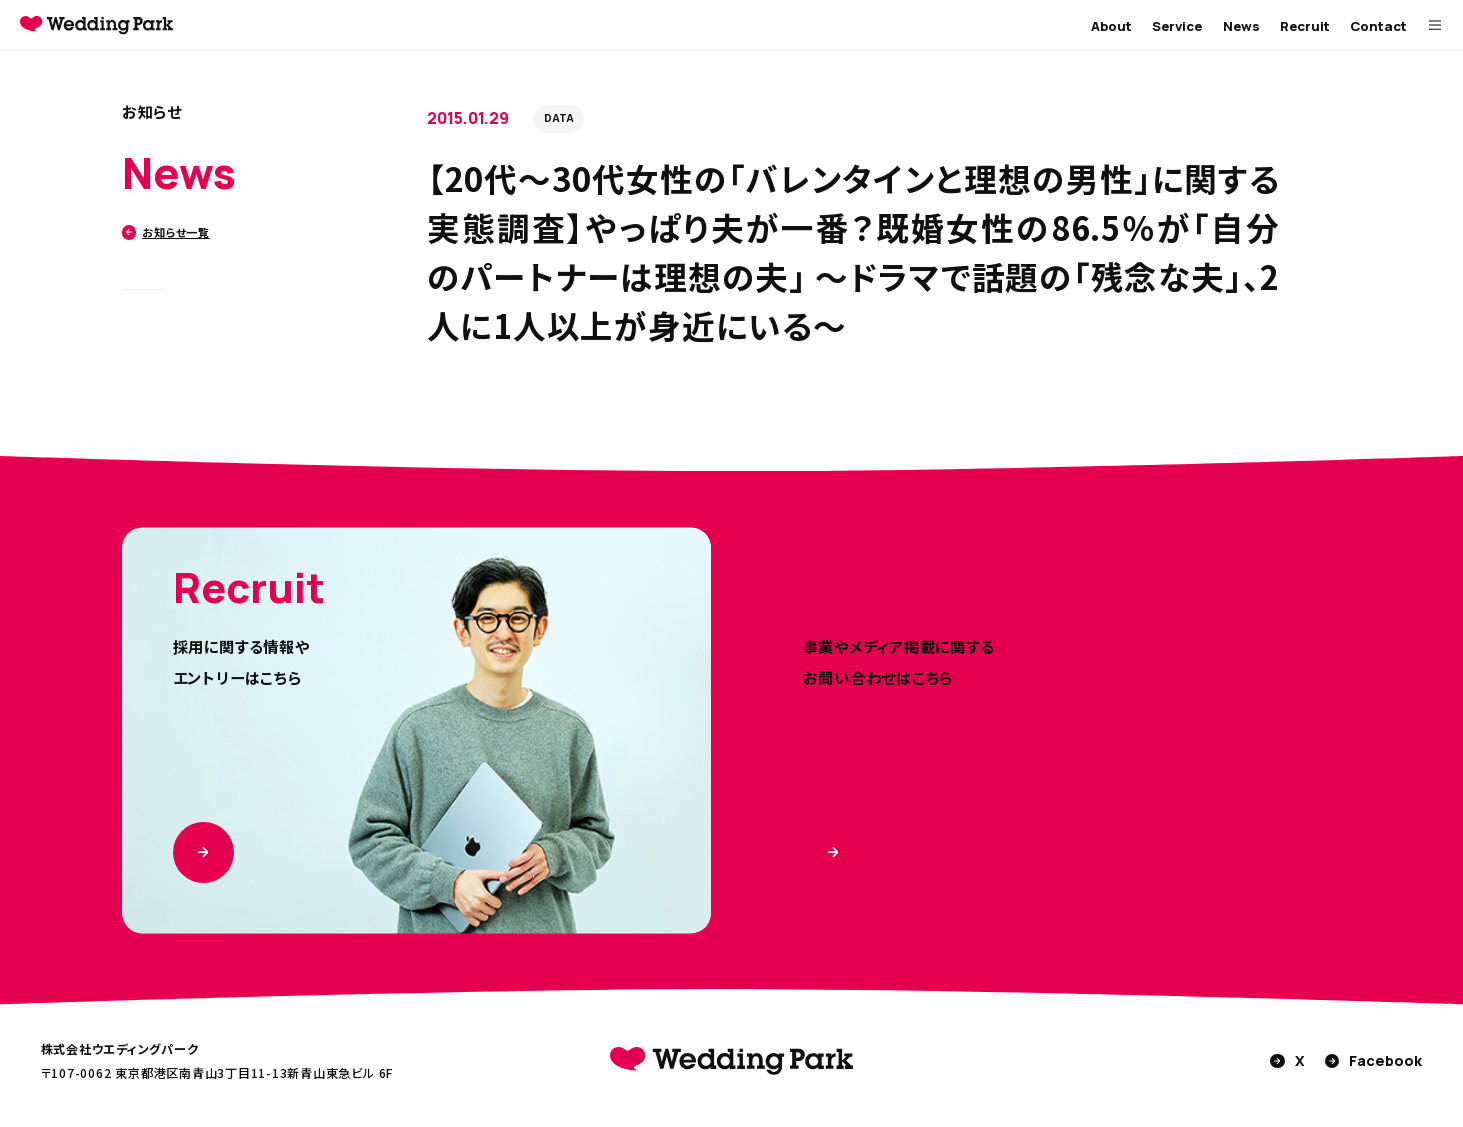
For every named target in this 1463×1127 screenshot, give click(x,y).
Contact (1378, 26)
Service (1177, 26)
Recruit (1305, 26)
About (1111, 26)
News (1241, 26)
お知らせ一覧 (166, 232)
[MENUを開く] (1435, 25)
